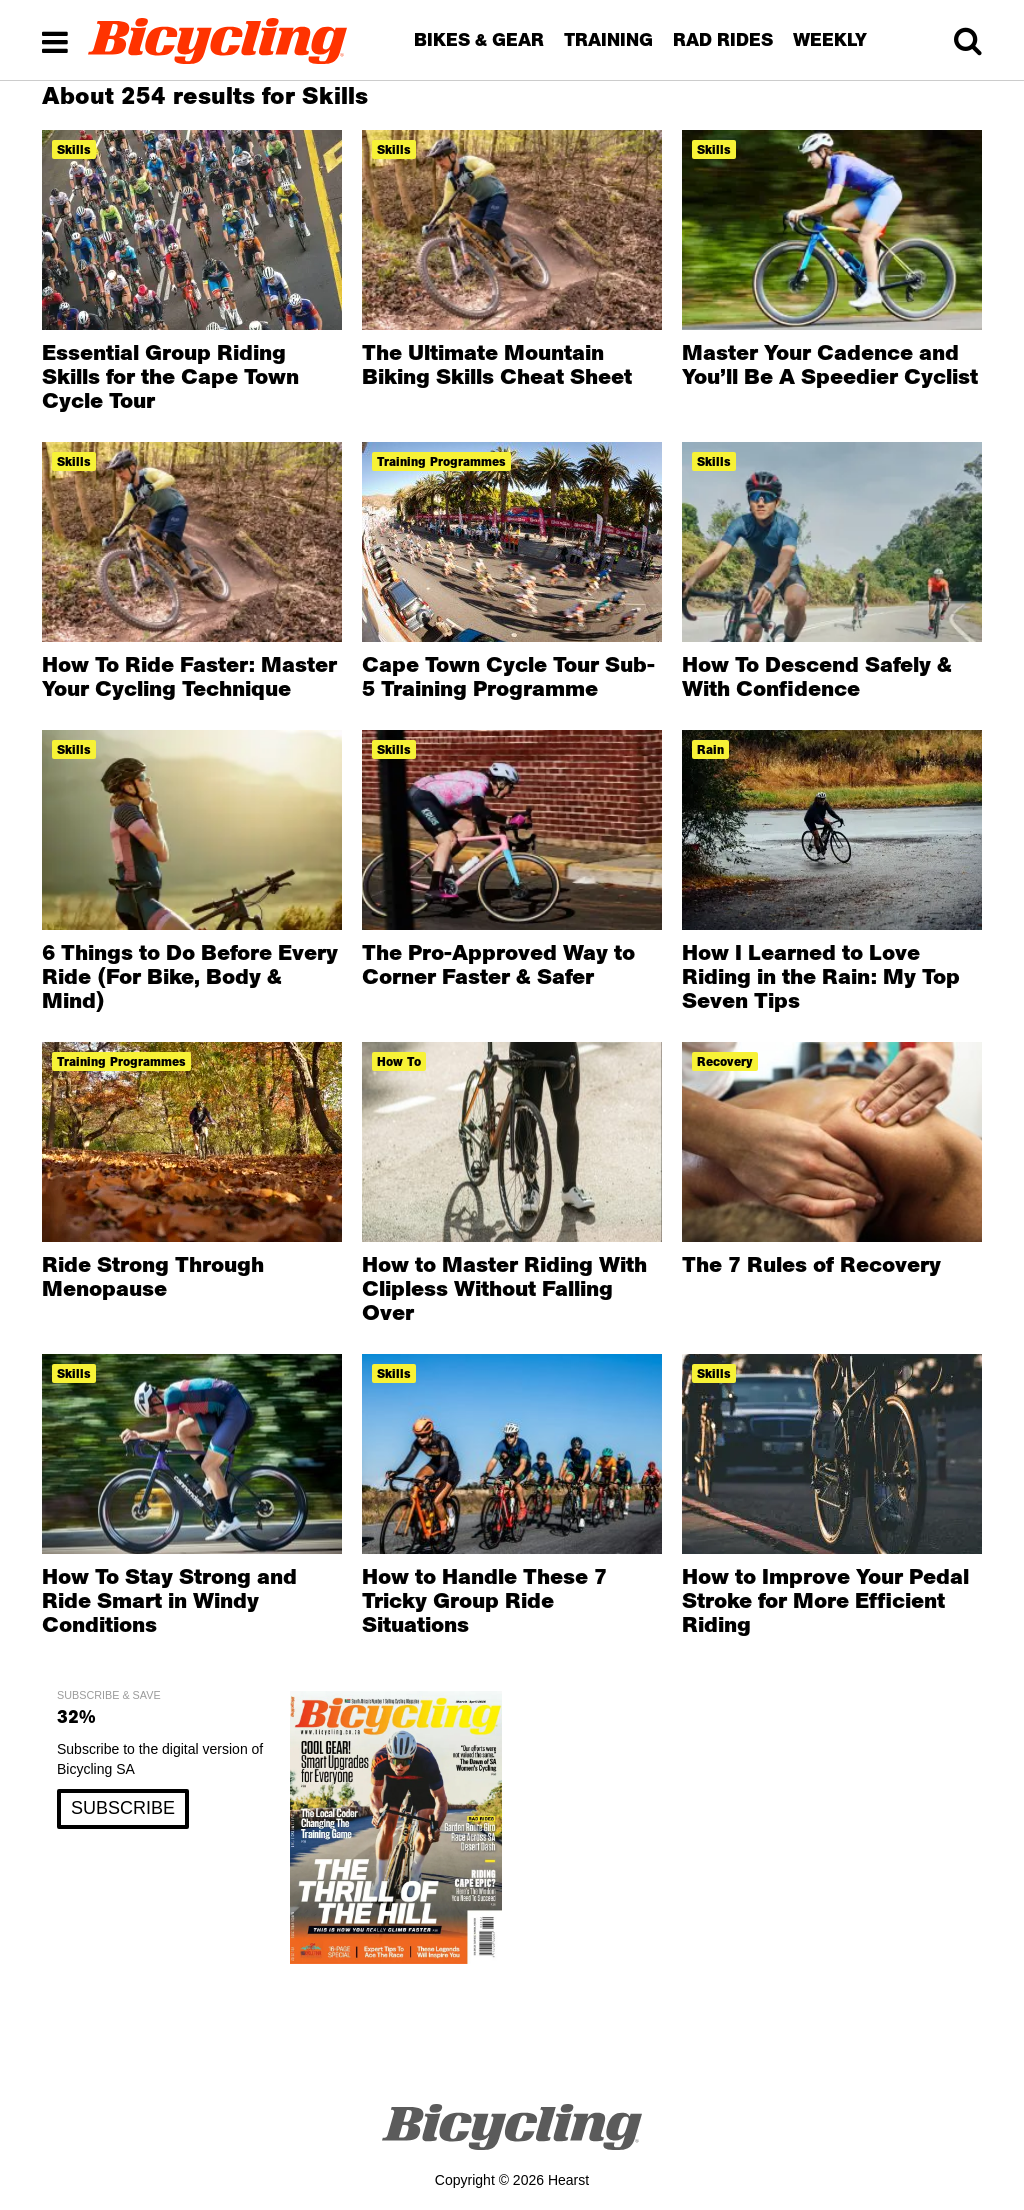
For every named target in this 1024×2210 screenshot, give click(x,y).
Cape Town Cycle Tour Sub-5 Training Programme (508, 676)
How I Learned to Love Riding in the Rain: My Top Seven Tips (821, 976)
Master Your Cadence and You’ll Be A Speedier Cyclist (830, 364)
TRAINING (608, 39)
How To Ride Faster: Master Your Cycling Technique (189, 676)
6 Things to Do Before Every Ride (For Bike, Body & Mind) (190, 976)
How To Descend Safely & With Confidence (817, 676)
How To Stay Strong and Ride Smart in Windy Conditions (169, 1600)
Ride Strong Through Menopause (153, 1276)
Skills (74, 149)
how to (399, 1061)
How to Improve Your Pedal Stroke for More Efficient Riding (825, 1600)
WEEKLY (830, 39)
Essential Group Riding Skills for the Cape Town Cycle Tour (170, 376)
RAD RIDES (723, 39)
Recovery (725, 1061)
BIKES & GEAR (479, 39)
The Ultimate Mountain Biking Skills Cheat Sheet (497, 364)
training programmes (441, 461)
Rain (710, 749)
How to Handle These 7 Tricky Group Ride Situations (484, 1600)
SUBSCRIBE (123, 1808)
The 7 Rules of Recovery (811, 1264)
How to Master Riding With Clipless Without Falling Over (504, 1288)
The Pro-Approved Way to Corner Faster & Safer (498, 964)
